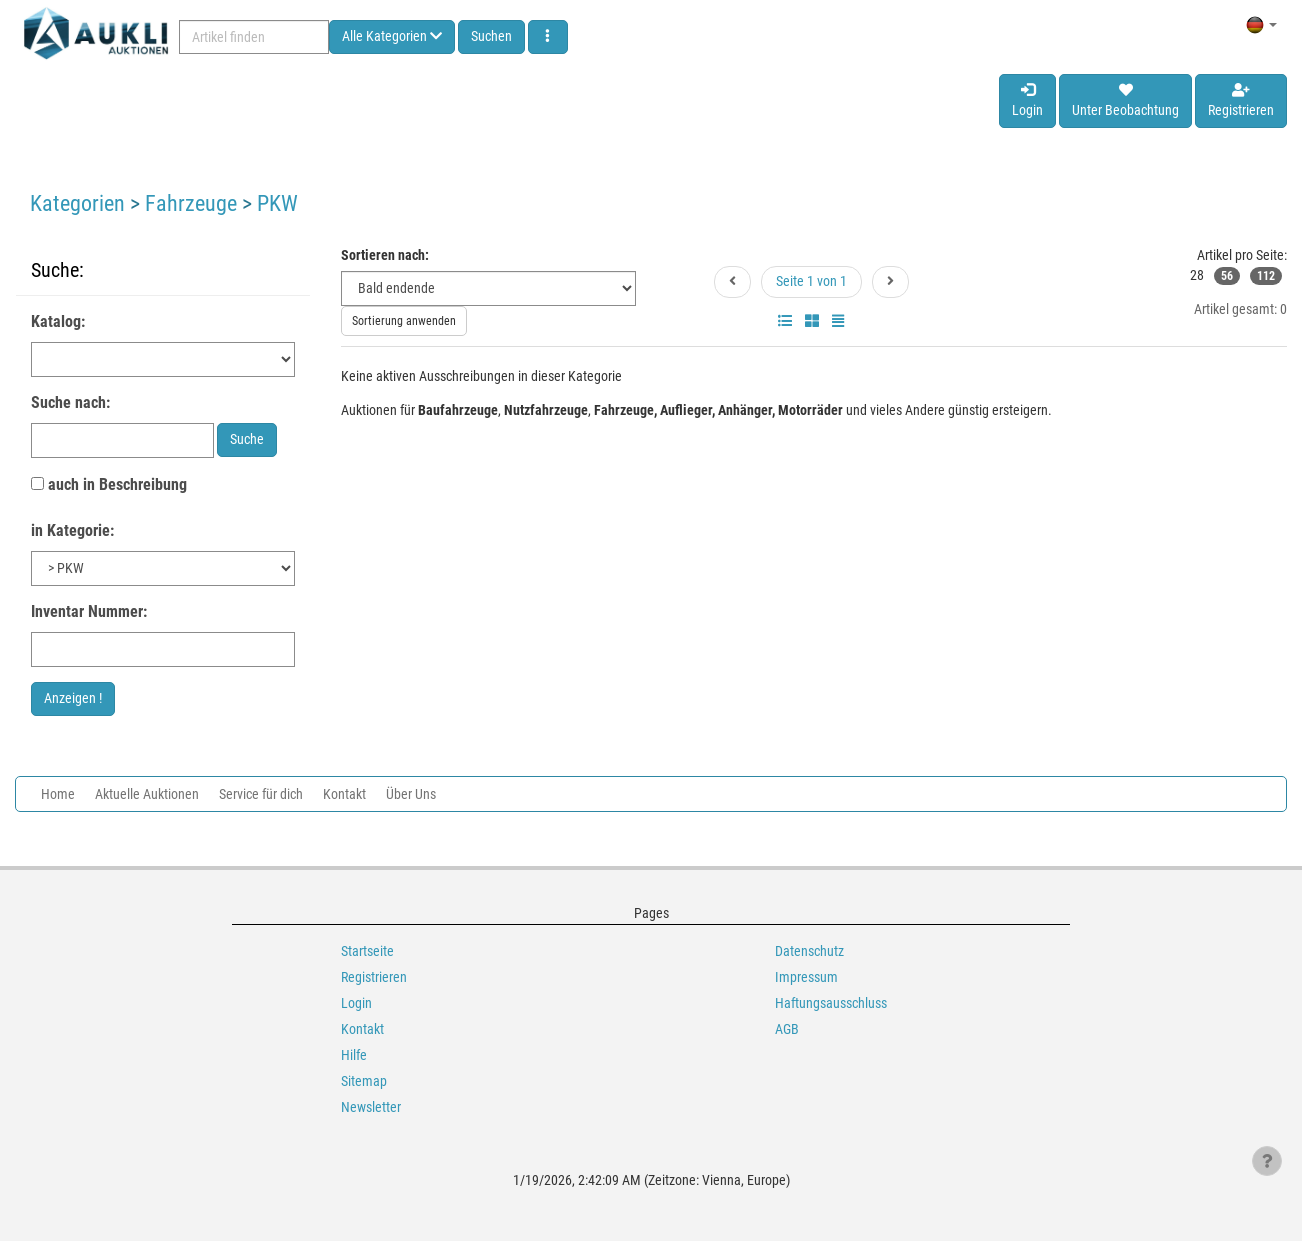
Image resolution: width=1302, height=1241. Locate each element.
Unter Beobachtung (1125, 100)
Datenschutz (809, 951)
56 (1227, 276)
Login (1027, 100)
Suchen (491, 36)
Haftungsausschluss (831, 1003)
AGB (787, 1029)
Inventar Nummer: (89, 611)
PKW (277, 203)
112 (1266, 276)
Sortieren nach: (385, 255)
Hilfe (354, 1055)
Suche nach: (70, 402)
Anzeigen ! (73, 698)
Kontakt (344, 794)
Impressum (806, 977)
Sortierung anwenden (404, 321)
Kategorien (77, 203)
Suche (247, 439)
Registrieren (1241, 100)
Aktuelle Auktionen (147, 794)
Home (58, 794)
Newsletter (371, 1107)
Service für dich (261, 794)
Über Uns (411, 794)
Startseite (367, 951)
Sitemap (364, 1081)
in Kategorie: (72, 530)
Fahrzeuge (191, 203)
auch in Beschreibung (109, 484)
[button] (1261, 24)
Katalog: (58, 321)
